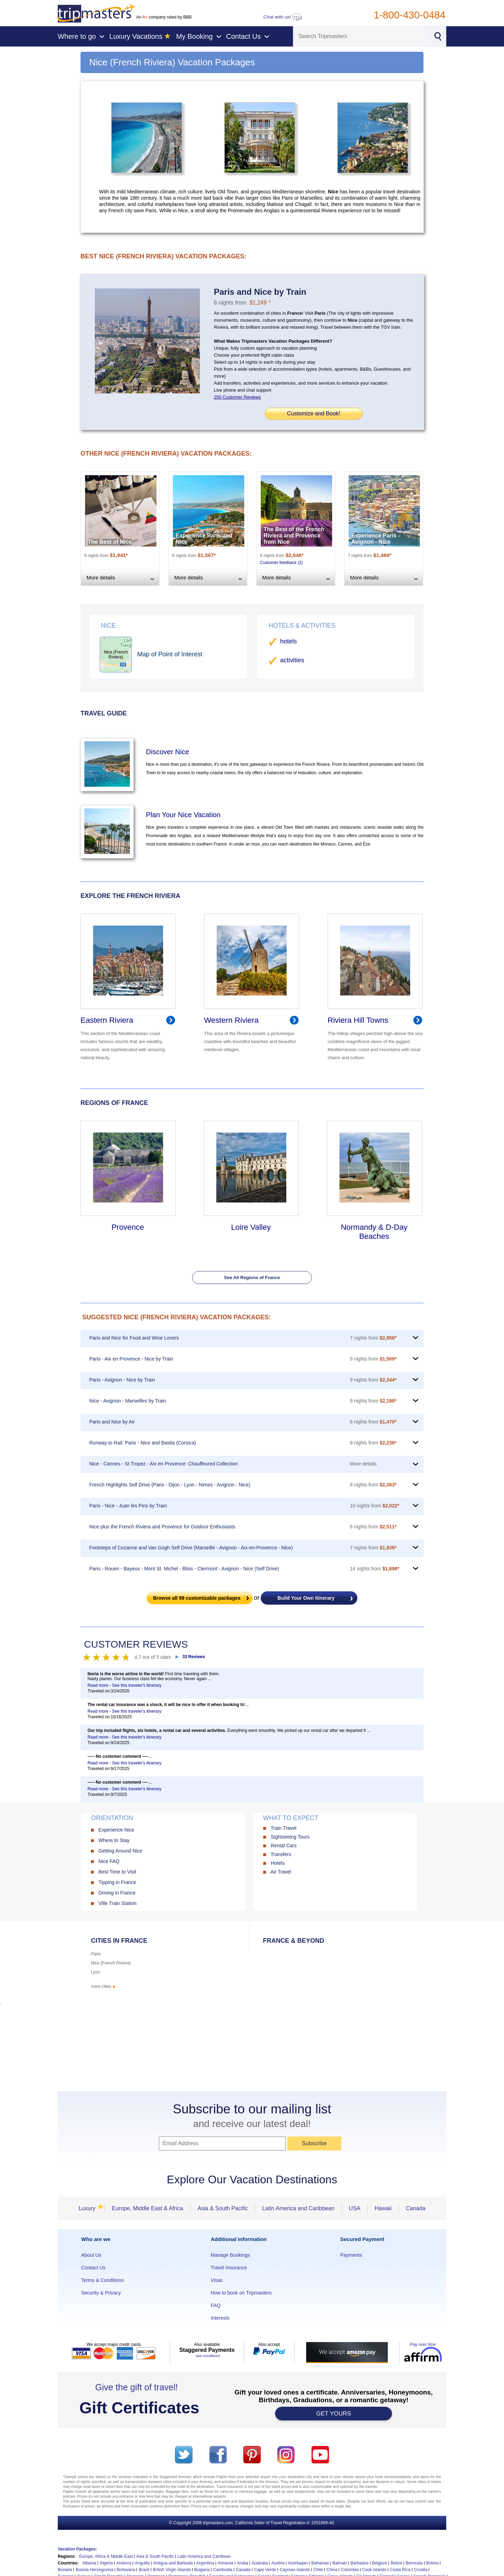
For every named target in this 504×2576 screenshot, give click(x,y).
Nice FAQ (108, 1861)
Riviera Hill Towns (358, 1020)
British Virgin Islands (172, 2569)
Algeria (106, 2563)
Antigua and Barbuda (173, 2563)
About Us (91, 2255)
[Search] (360, 36)
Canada (416, 2208)
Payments (351, 2255)
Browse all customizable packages (196, 1598)
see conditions (208, 2356)
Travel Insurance (229, 2267)
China (332, 2569)
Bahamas (320, 2563)
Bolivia (432, 2563)
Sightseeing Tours (290, 1837)
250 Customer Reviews (237, 397)
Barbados (359, 2563)
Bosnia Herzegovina (94, 2569)
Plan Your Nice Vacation (183, 815)
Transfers (281, 1854)
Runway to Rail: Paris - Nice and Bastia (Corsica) (142, 1443)
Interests (220, 2318)
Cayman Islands (295, 2569)
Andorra (123, 2563)
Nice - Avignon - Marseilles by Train (127, 1401)
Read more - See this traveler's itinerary (124, 1685)
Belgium (379, 2563)
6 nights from (373, 1422)
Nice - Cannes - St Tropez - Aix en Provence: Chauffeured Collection (163, 1464)
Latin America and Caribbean (298, 2208)
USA (354, 2208)
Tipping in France (117, 1882)
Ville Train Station (117, 1903)
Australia (260, 2563)
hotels (288, 641)
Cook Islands (374, 2569)
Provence (128, 1227)
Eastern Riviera (106, 1020)
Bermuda (414, 2563)
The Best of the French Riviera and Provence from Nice (294, 535)
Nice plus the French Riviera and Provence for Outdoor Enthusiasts (162, 1526)
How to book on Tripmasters (241, 2293)
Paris (95, 1953)
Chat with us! (283, 17)
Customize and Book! (313, 413)
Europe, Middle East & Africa (147, 2208)
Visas (217, 2280)
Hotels (278, 1863)
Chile (318, 2569)
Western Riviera (231, 1020)
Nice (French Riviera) (111, 1963)
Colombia (350, 2569)
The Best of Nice (110, 542)
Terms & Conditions (102, 2280)
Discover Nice (167, 752)
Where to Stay (114, 1840)
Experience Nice (116, 1830)
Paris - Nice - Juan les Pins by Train (128, 1505)
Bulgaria (202, 2569)
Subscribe (314, 2143)
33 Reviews (193, 1656)
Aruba (242, 2563)
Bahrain (339, 2563)
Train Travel (283, 1828)
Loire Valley (251, 1227)
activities (292, 660)
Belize (396, 2563)
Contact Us (93, 2267)
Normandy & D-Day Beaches (374, 1232)
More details (363, 1464)
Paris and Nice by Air (112, 1422)
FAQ (215, 2305)
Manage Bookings (230, 2255)
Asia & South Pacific (222, 2208)
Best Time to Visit (117, 1872)
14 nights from (374, 1568)
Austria (277, 2563)
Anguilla (142, 2563)
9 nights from (373, 1359)
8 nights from (373, 1484)
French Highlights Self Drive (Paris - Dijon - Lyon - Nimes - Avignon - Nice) (169, 1484)
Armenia (225, 2563)
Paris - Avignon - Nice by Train (122, 1380)
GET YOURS (333, 2413)
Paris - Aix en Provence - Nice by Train (131, 1359)
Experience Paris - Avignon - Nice (375, 539)
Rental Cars (283, 1845)
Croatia (421, 2569)
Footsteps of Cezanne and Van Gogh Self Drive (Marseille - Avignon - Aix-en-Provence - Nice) (191, 1547)
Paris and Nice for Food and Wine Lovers (134, 1338)
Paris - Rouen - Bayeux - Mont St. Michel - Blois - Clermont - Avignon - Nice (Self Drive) (184, 1568)
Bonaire (65, 2569)
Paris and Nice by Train (260, 292)
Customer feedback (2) (281, 562)
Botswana (126, 2569)
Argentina (205, 2563)
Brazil (144, 2569)
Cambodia (222, 2569)
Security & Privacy (101, 2293)
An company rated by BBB (163, 17)
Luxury (88, 2208)
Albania (89, 2563)
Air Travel (281, 1872)
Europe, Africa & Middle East (106, 2556)
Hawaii (382, 2208)
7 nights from (373, 1338)
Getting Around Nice (120, 1851)
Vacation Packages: (77, 2549)
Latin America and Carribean (204, 2556)
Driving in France (116, 1893)
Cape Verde (265, 2569)
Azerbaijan (298, 2563)
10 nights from (374, 1505)
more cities (104, 1986)
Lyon (95, 1972)
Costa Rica (400, 2569)
